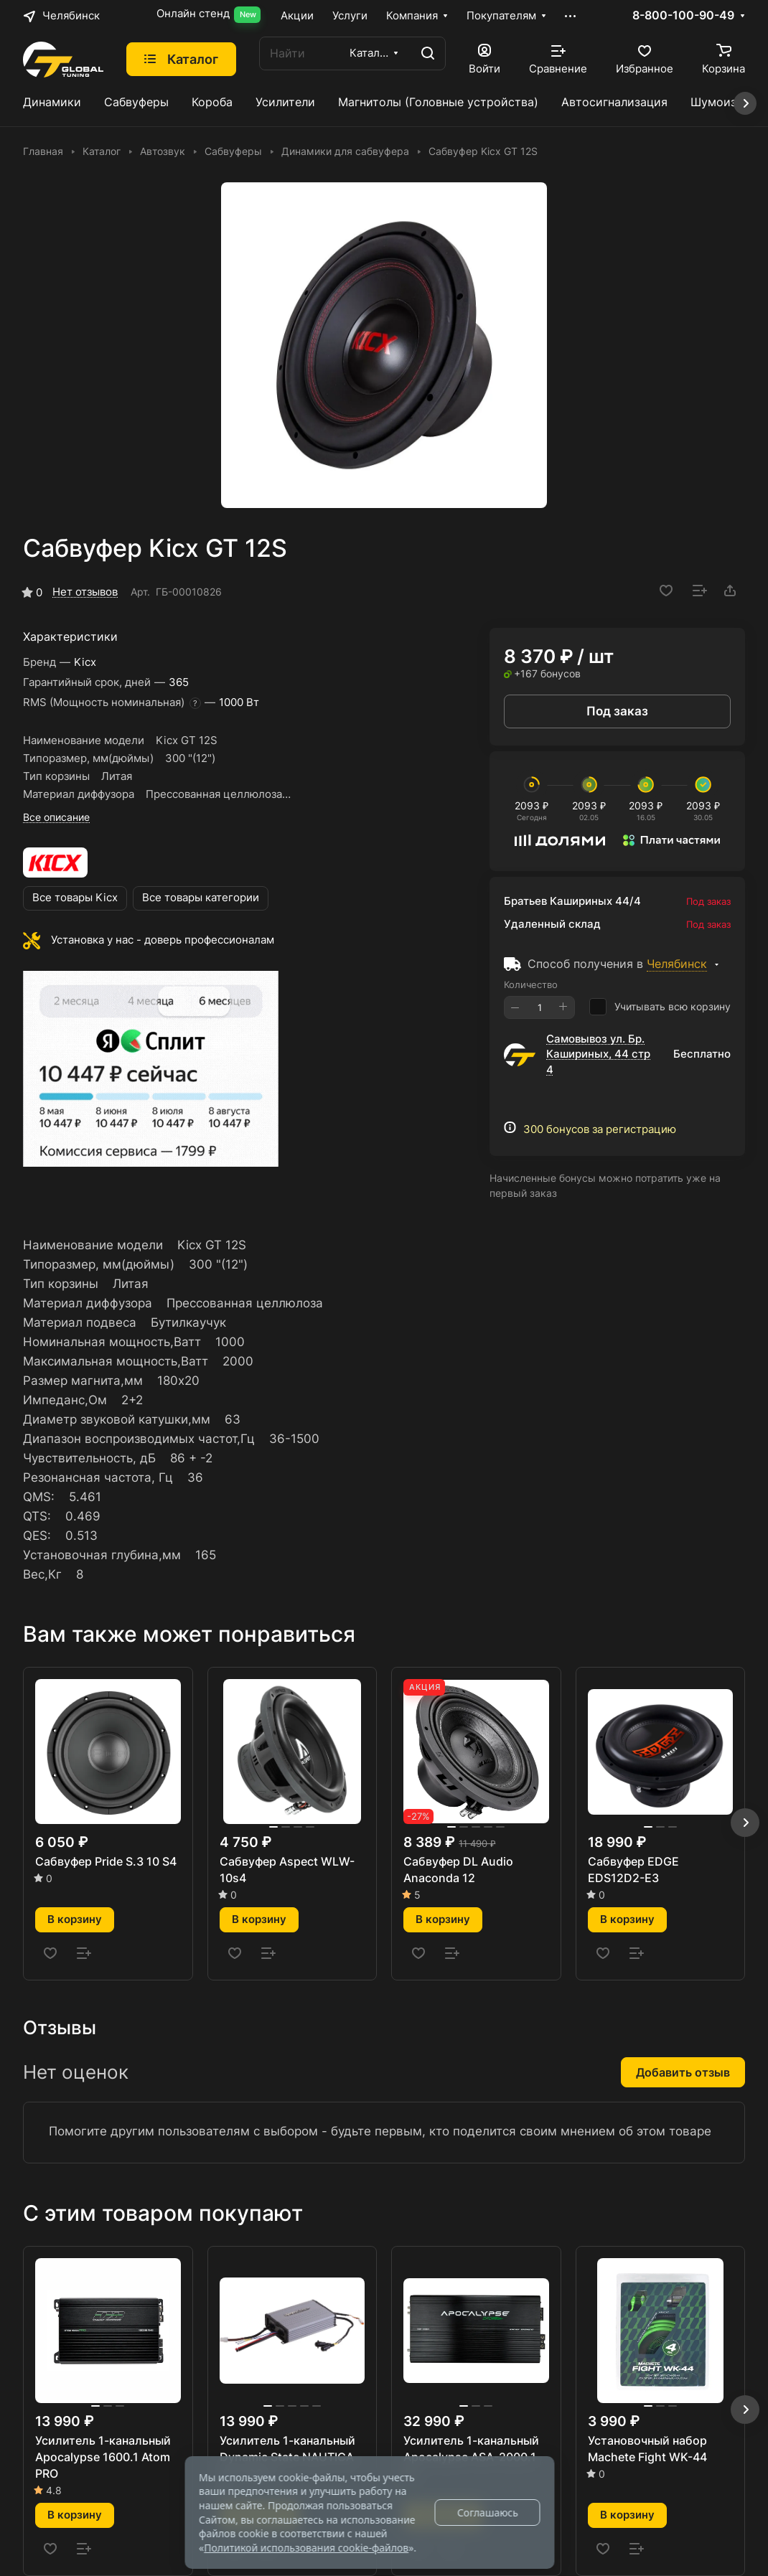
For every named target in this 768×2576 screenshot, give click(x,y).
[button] (745, 1822)
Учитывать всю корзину (660, 1006)
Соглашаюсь (487, 2512)
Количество (531, 984)
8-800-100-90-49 (683, 15)
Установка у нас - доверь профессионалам (162, 940)
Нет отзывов (85, 592)
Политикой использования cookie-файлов (306, 2547)
